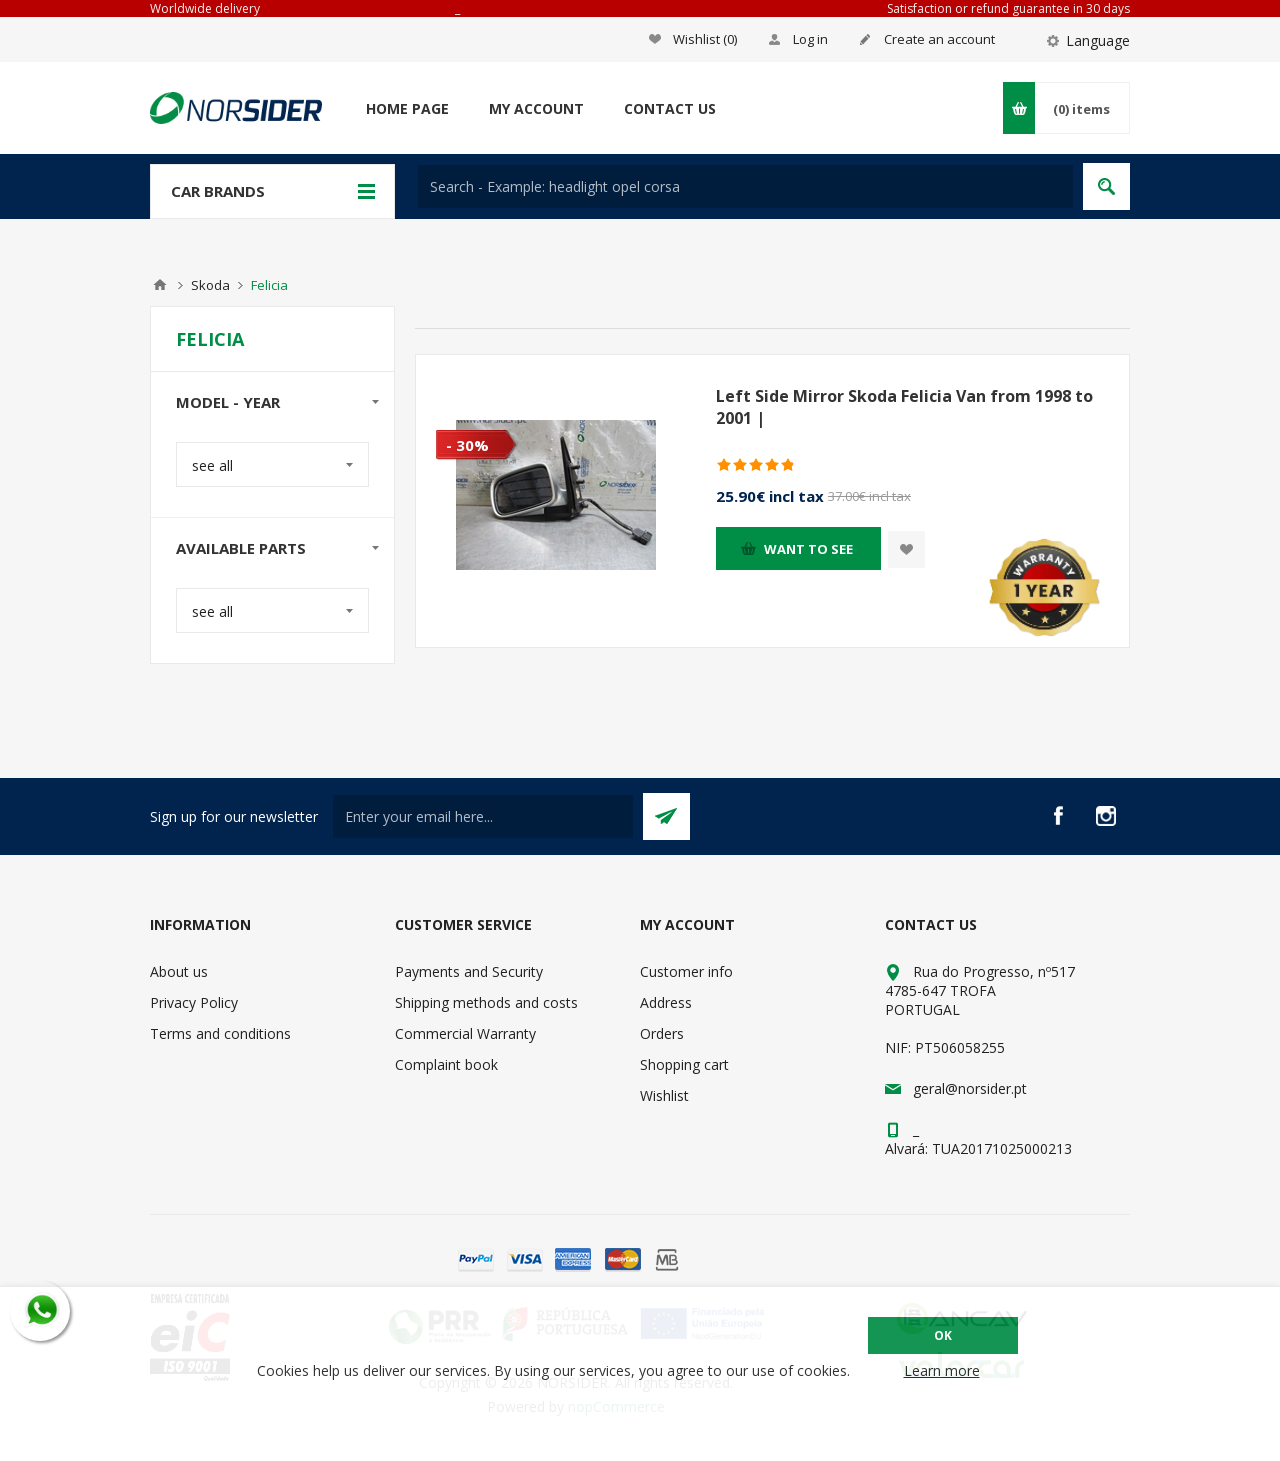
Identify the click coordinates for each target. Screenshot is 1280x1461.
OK (943, 1335)
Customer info (686, 971)
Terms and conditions (220, 1033)
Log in (810, 39)
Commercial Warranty (465, 1033)
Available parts (241, 548)
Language (1098, 40)
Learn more (942, 1370)
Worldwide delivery (205, 8)
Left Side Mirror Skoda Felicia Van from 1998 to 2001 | (904, 407)
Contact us (670, 108)
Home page (407, 108)
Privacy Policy (194, 1002)
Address (666, 1002)
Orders (662, 1033)
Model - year (228, 402)
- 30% (467, 445)
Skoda (210, 285)
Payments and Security (469, 971)
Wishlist (664, 1095)
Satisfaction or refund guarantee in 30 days (1008, 8)
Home (160, 285)
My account (536, 108)
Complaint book (446, 1064)
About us (179, 971)
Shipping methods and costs (486, 1002)
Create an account (939, 39)
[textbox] (745, 186)
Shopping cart (684, 1064)
